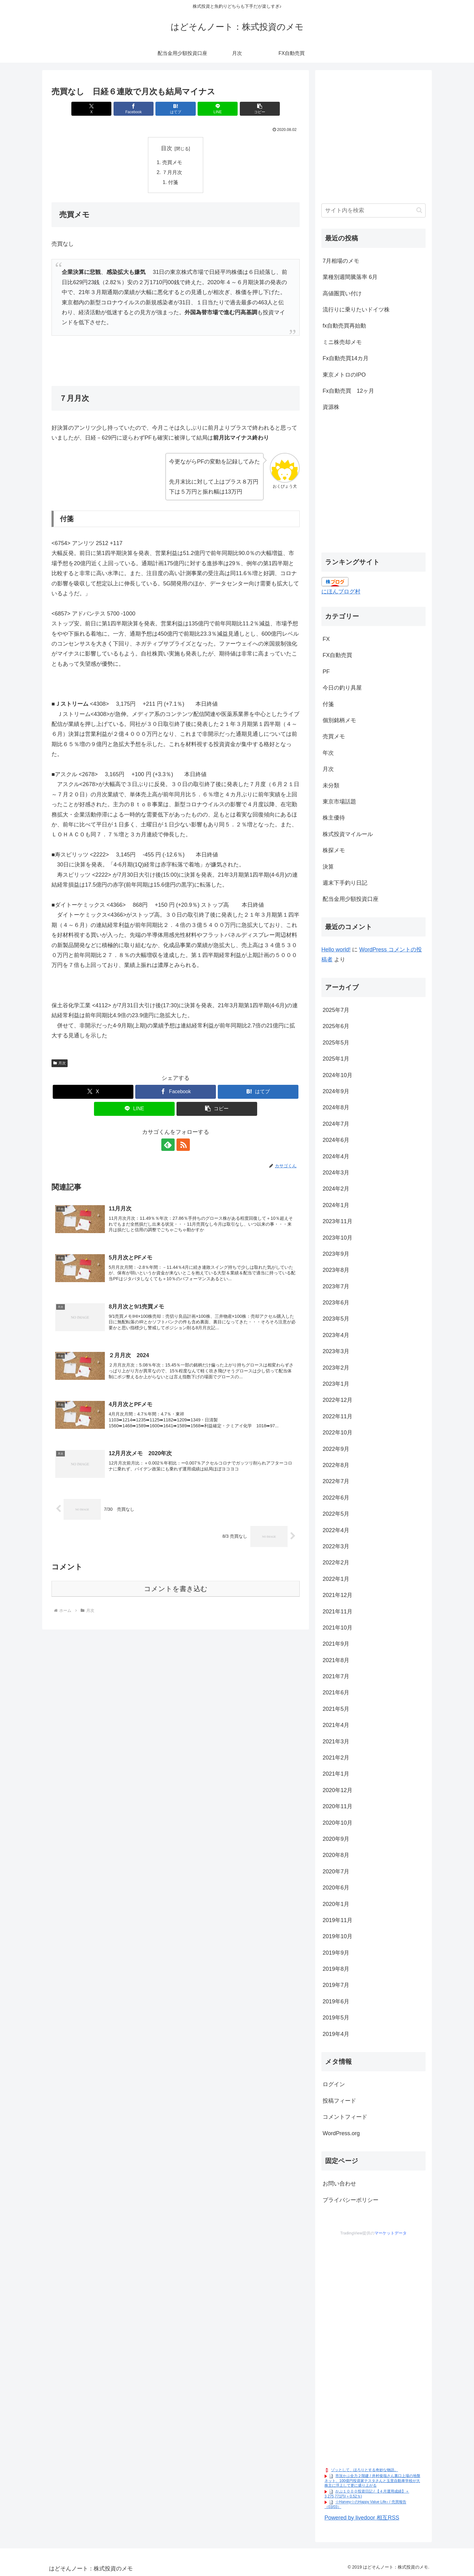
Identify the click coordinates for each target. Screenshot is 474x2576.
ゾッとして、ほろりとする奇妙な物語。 (364, 2470)
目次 (166, 148)
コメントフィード (345, 2117)
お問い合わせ (339, 2183)
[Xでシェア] (92, 109)
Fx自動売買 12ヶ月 (348, 391)
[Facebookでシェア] (134, 109)
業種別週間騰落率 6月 (350, 277)
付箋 (173, 182)
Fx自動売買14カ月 (346, 358)
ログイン (334, 2084)
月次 (59, 1063)
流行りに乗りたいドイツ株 (356, 309)
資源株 (331, 407)
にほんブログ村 (340, 591)
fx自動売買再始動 (344, 326)
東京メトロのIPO (344, 375)
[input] (373, 210)
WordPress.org (341, 2133)
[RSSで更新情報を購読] (183, 1145)
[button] (259, 109)
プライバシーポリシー (350, 2200)
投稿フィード (339, 2101)
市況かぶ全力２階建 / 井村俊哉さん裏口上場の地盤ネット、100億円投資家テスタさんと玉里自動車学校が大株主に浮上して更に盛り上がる (372, 2481)
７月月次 (172, 172)
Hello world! (336, 949)
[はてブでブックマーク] (175, 109)
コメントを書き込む (176, 1589)
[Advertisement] (373, 139)
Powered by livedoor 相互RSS (361, 2518)
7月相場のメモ (341, 261)
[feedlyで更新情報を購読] (168, 1145)
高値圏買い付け (342, 293)
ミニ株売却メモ (342, 342)
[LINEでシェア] (217, 109)
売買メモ (172, 162)
